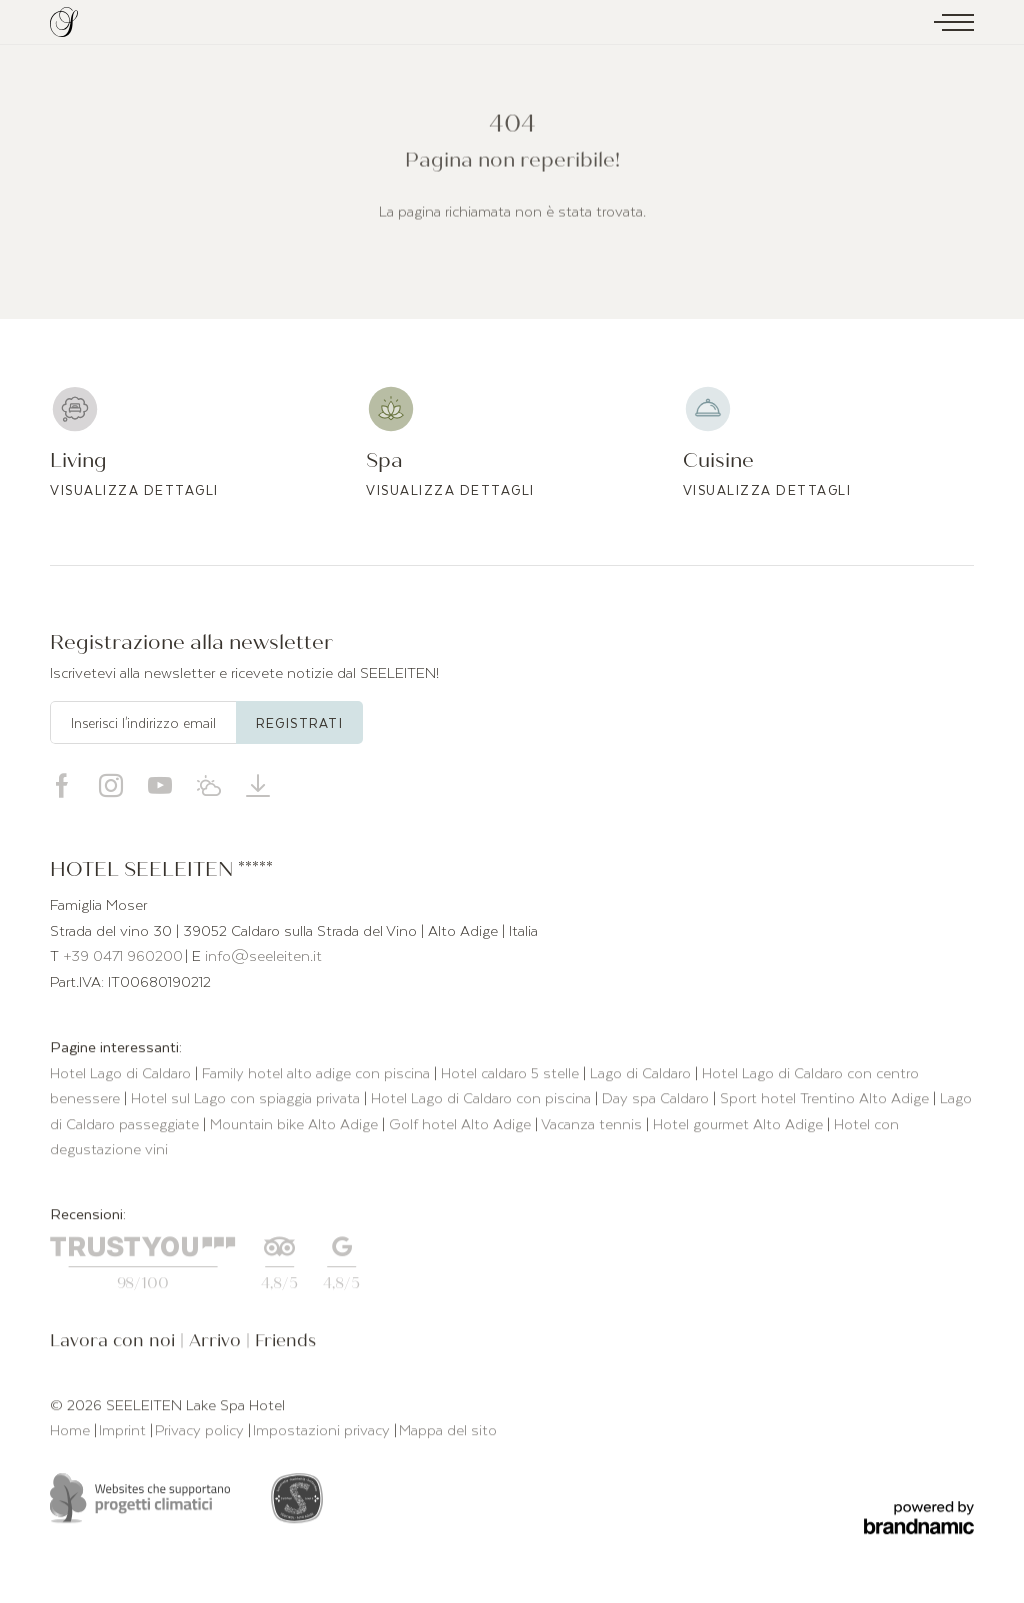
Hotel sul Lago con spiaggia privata (247, 1100)
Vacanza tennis (593, 1126)
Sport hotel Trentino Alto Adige (826, 1100)
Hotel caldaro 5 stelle (512, 1075)
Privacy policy (201, 1432)
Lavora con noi (115, 1343)
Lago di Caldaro (642, 1075)
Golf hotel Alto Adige (462, 1126)
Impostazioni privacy (323, 1432)
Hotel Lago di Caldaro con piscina (483, 1100)
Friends (285, 1343)
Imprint (124, 1432)
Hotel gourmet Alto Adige (740, 1126)
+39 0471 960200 (123, 955)
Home (72, 1432)
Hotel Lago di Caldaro (122, 1075)
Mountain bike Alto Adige (296, 1126)
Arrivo (217, 1343)
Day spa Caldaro (657, 1100)
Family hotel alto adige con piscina (318, 1075)
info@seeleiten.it (263, 955)
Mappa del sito (448, 1432)
